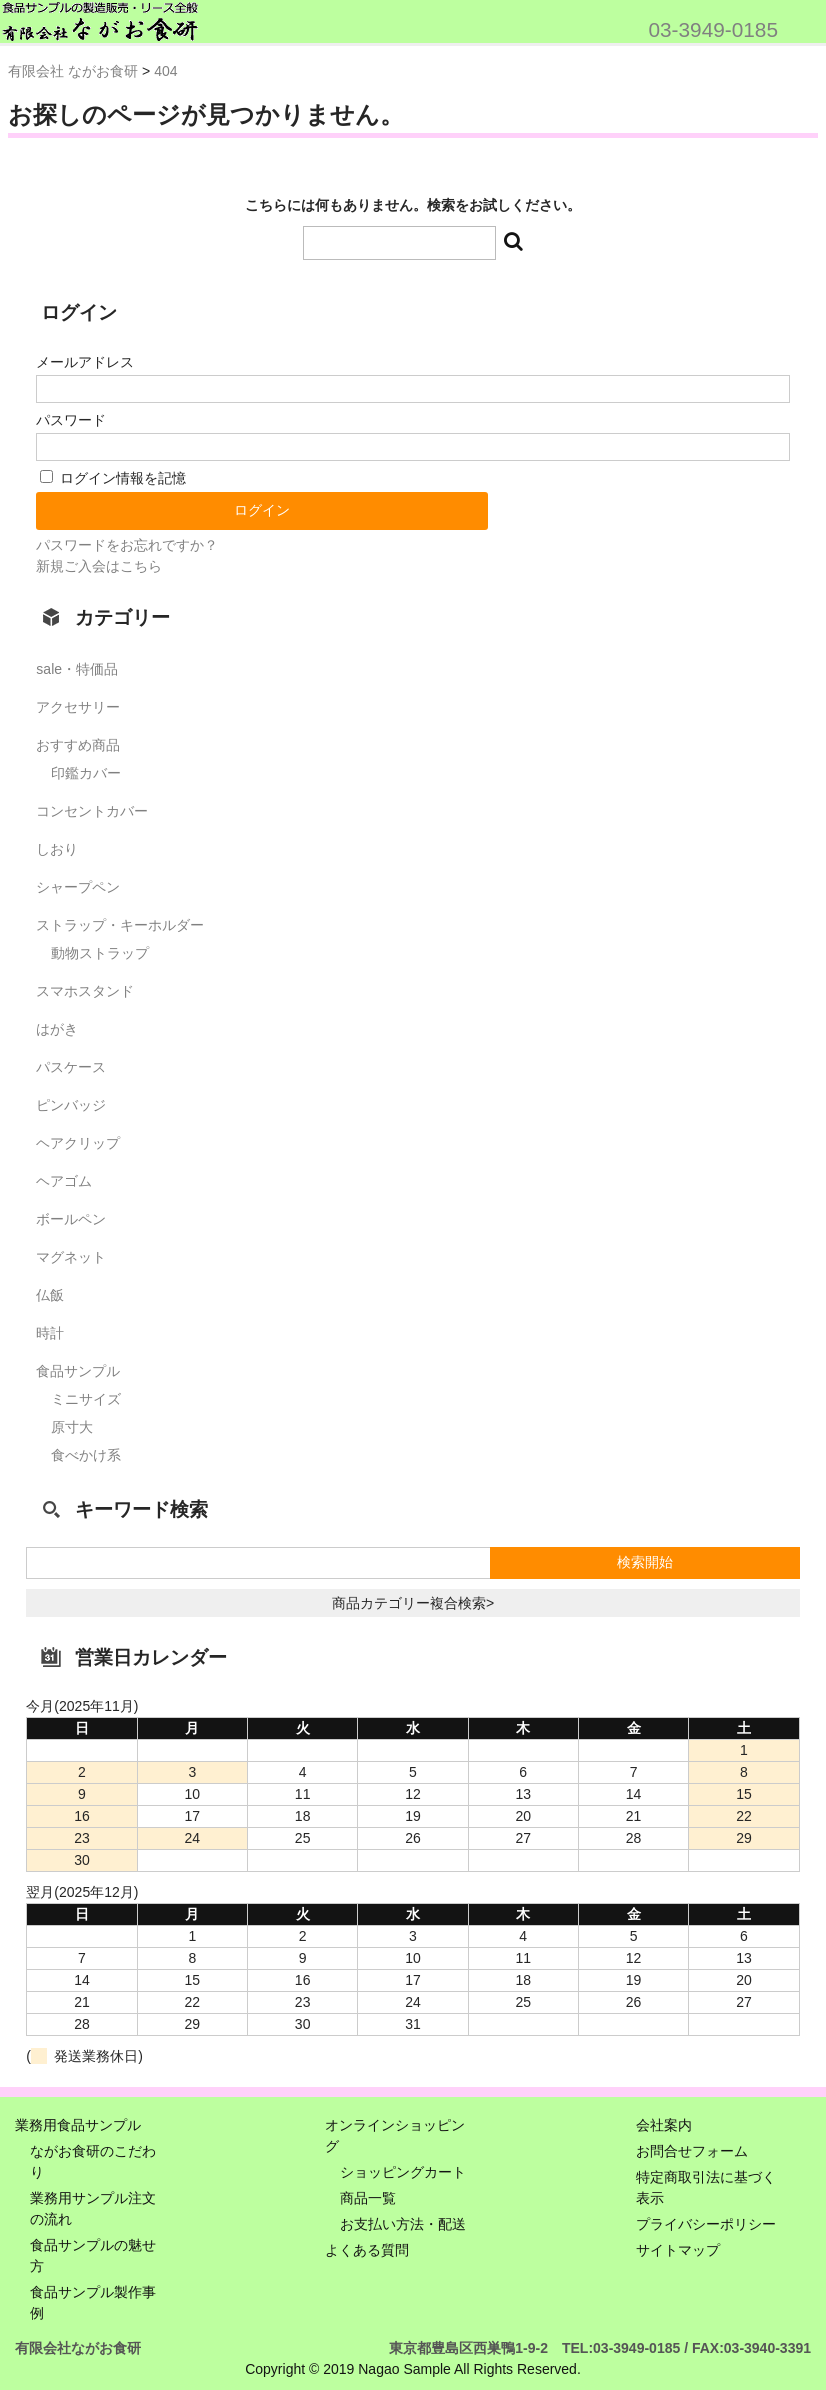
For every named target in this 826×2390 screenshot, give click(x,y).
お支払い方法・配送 (403, 2224)
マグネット (71, 1257)
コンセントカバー (92, 811)
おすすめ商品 (78, 745)
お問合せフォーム (692, 2151)
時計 (50, 1333)
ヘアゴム (64, 1181)
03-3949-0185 (713, 29)
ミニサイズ (86, 1399)
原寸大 (72, 1427)
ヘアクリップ (78, 1143)
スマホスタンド (85, 991)
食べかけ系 (86, 1455)
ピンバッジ (71, 1105)
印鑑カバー (86, 773)
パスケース (71, 1067)
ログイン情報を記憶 (113, 478)
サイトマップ (678, 2250)
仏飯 (50, 1295)
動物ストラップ (100, 953)
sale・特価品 (77, 669)
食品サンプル (78, 1371)
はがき (57, 1029)
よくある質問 (367, 2250)
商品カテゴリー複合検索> (413, 1603)
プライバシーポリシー (706, 2224)
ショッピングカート (403, 2172)
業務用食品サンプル (78, 2125)
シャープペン (78, 887)
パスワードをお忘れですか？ (127, 545)
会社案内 (664, 2125)
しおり (57, 849)
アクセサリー (78, 707)
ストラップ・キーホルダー (120, 925)
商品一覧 (368, 2198)
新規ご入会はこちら (99, 566)
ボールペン (71, 1219)
